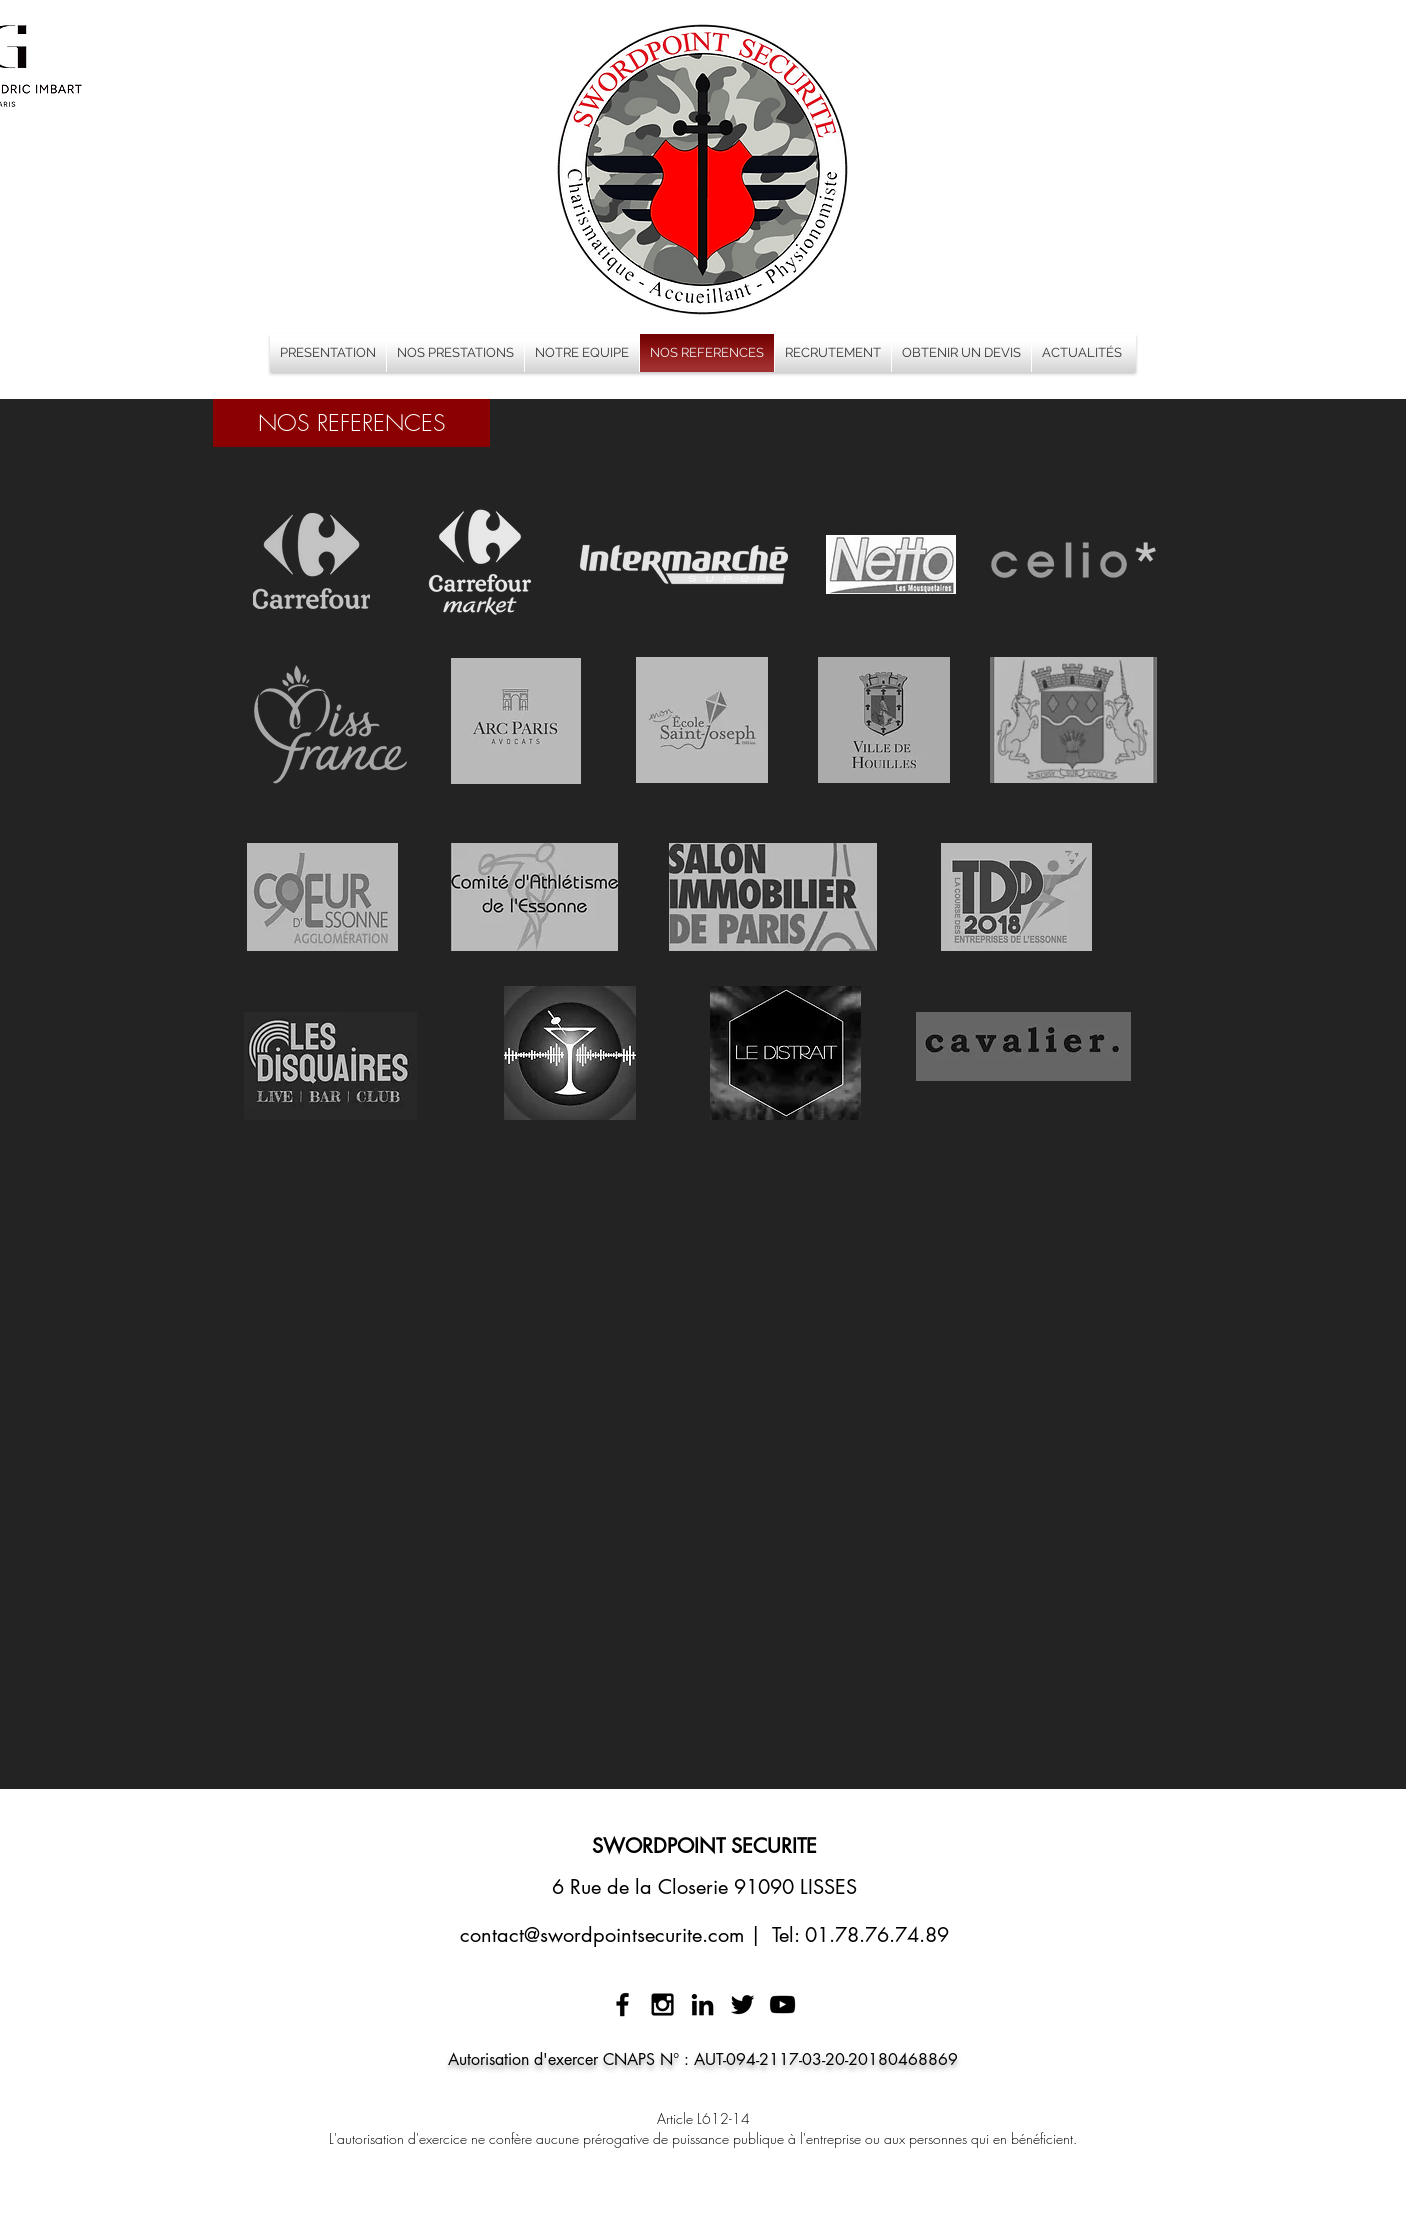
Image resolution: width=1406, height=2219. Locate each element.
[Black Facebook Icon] (622, 2004)
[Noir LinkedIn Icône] (702, 2004)
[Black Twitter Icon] (742, 2004)
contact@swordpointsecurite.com (602, 1935)
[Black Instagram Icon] (662, 2004)
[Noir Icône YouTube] (782, 2004)
